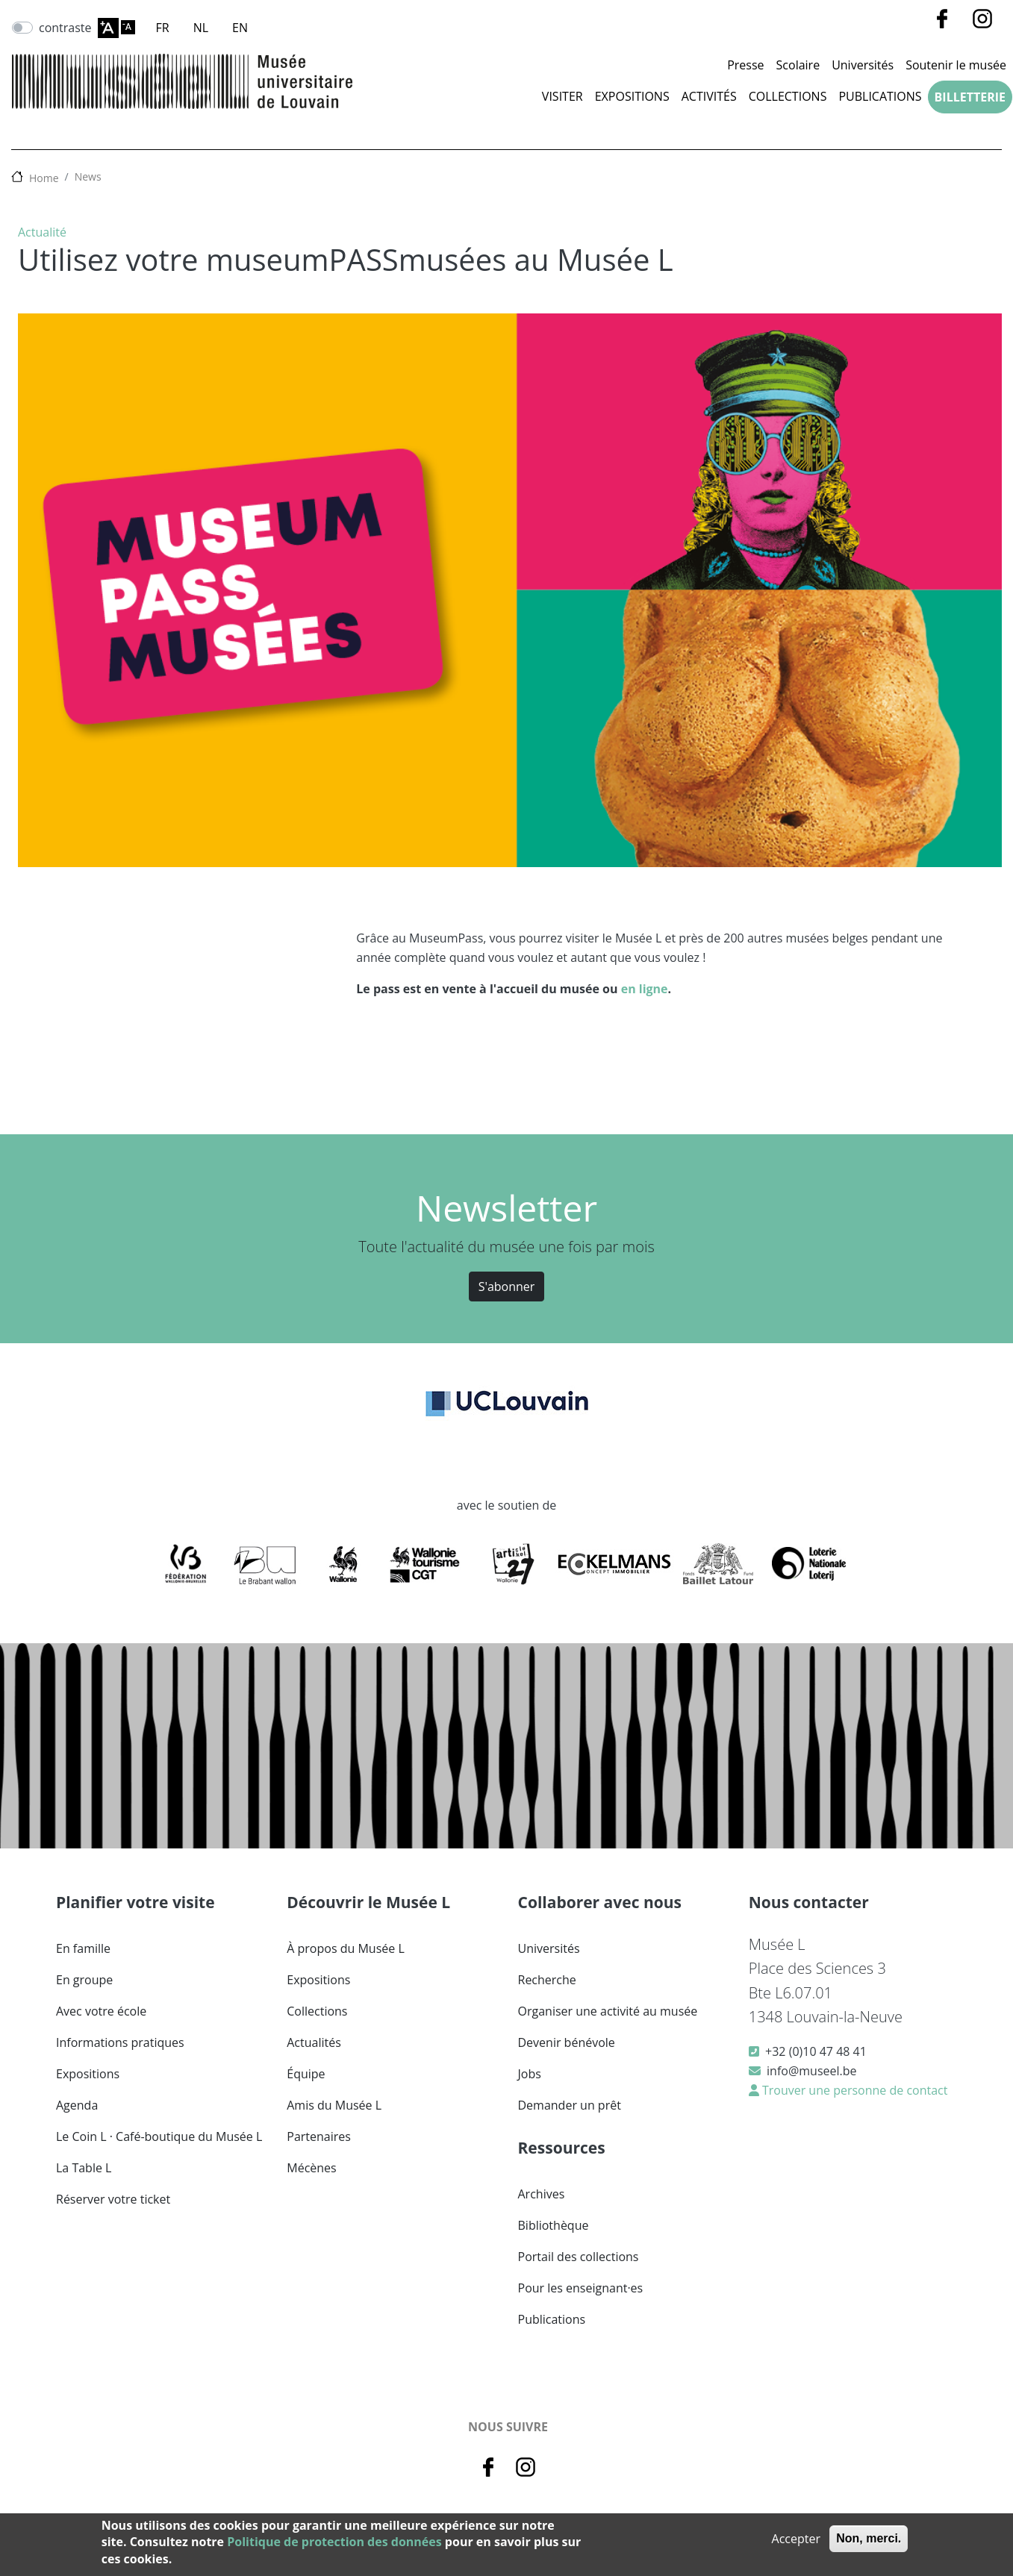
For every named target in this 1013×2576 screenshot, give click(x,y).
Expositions (632, 96)
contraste (65, 27)
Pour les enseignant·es (580, 2288)
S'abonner (507, 1286)
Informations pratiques (120, 2042)
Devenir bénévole (566, 2042)
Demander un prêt (569, 2105)
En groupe (84, 1980)
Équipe (306, 2074)
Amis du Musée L (334, 2105)
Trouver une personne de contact (853, 2090)
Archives (541, 2194)
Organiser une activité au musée (608, 2011)
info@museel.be (811, 2071)
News (88, 176)
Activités (709, 96)
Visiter (562, 96)
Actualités (314, 2042)
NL (200, 27)
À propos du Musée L (345, 1948)
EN (240, 27)
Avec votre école (101, 2011)
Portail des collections (578, 2256)
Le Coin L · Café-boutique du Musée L (159, 2136)
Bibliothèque (553, 2225)
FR (162, 27)
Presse (745, 65)
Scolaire (798, 65)
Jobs (529, 2074)
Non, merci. (868, 2538)
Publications (879, 96)
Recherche (547, 1980)
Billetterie (970, 97)
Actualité (42, 232)
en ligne (644, 989)
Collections (788, 96)
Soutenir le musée (956, 65)
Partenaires (319, 2136)
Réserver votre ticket (113, 2199)
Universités (863, 65)
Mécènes (311, 2168)
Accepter (796, 2538)
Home (44, 178)
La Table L (83, 2168)
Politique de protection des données (334, 2541)
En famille (83, 1948)
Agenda (77, 2105)
